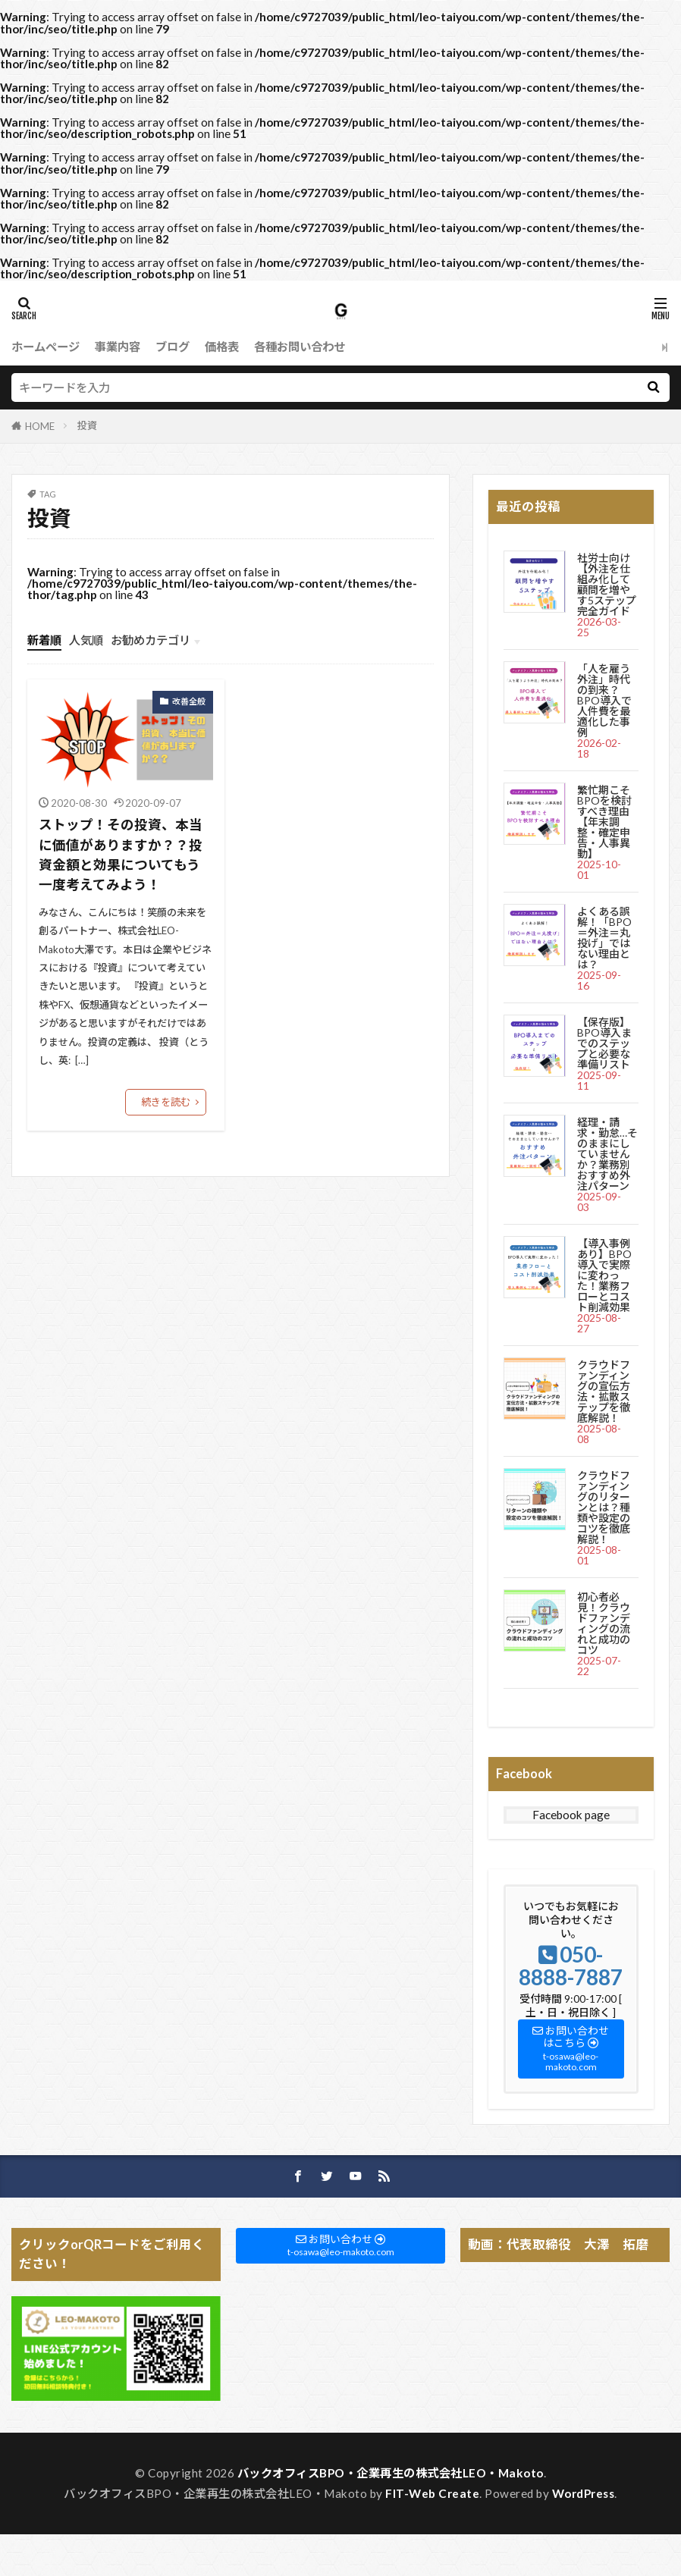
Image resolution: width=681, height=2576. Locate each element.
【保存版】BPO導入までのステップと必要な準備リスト (604, 1043)
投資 (87, 425)
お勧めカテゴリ (150, 640)
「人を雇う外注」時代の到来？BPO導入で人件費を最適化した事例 (604, 700)
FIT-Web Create (432, 2493)
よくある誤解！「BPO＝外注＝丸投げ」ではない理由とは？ (604, 938)
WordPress (583, 2493)
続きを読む (165, 1102)
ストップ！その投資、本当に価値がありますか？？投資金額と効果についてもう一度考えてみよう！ (120, 855)
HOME (40, 426)
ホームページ (45, 346)
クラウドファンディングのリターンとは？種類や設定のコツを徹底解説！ (603, 1507)
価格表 (222, 346)
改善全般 (189, 701)
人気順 (86, 640)
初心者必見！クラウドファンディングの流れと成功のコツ (603, 1623)
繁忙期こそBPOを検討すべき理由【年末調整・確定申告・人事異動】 (604, 821)
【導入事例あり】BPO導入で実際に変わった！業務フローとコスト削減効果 (604, 1275)
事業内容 (117, 346)
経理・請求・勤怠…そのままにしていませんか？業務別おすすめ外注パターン (607, 1153)
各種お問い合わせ (299, 346)
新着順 (44, 640)
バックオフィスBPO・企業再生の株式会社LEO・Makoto (390, 2473)
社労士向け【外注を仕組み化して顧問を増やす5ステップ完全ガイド (606, 584)
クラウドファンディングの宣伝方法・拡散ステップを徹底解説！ (603, 1391)
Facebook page (571, 1814)
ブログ (172, 346)
